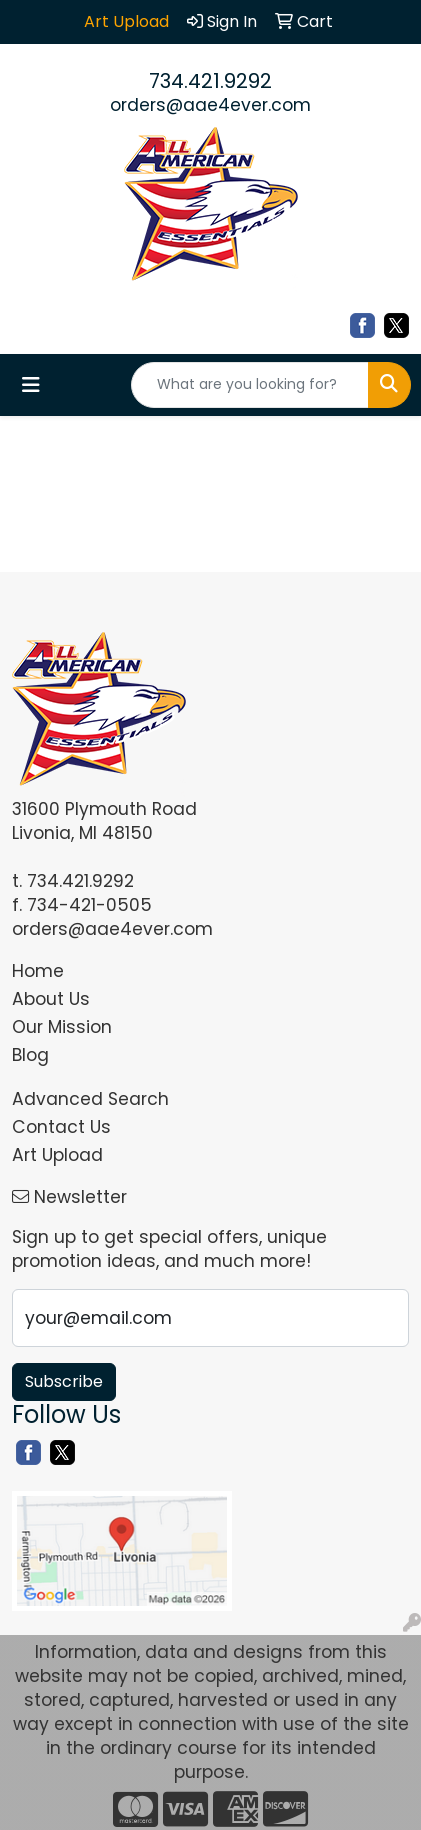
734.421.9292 (210, 81)
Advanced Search (90, 1099)
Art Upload (57, 1155)
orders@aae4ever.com (210, 105)
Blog (30, 1055)
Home (38, 971)
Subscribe (64, 1381)
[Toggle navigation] (31, 385)
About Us (51, 999)
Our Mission (62, 1027)
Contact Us (61, 1127)
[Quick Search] (250, 385)
